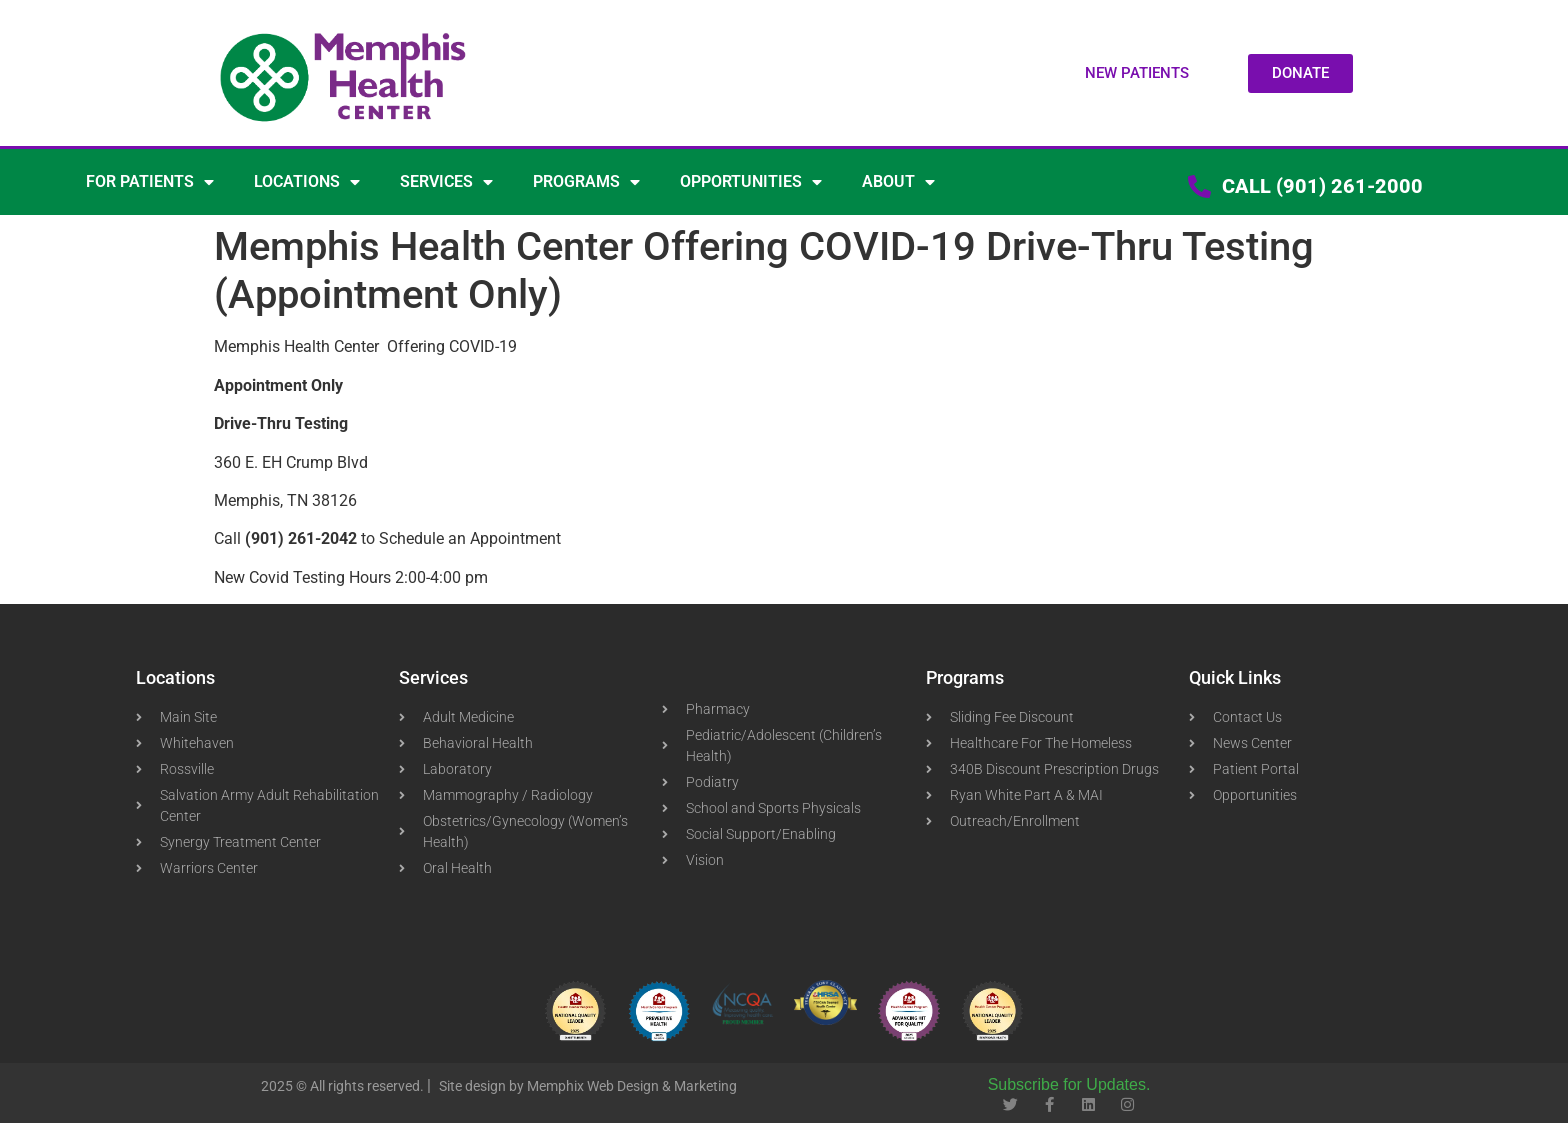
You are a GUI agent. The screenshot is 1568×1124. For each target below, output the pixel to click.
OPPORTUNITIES (751, 182)
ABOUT (898, 182)
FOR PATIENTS (150, 182)
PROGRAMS (586, 182)
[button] (1137, 73)
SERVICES (446, 182)
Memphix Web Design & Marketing (632, 1086)
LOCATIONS (307, 182)
